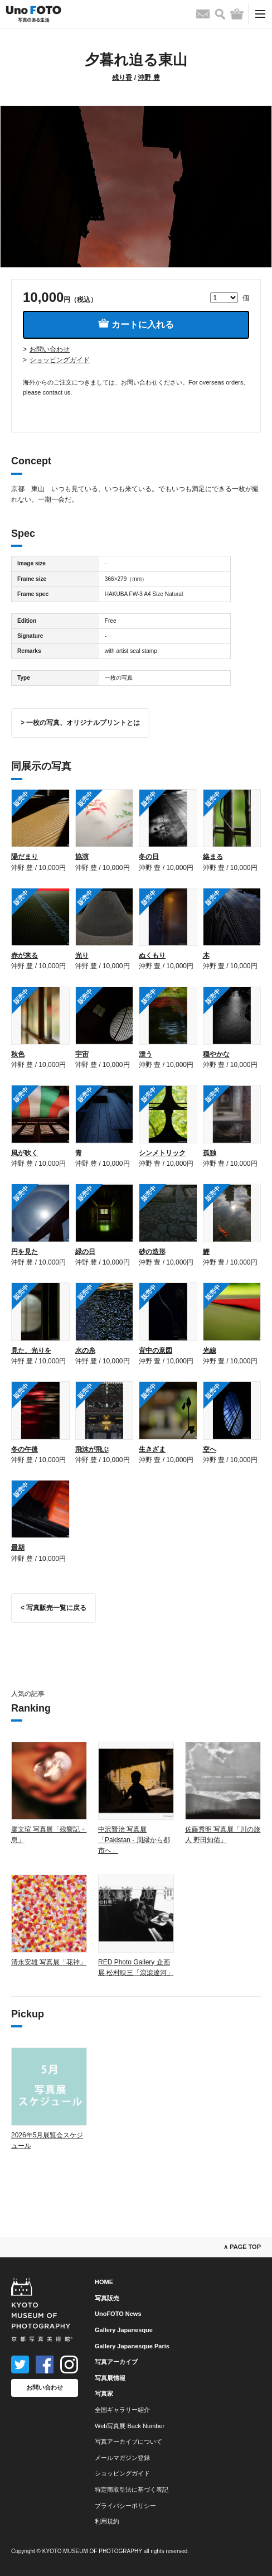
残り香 (122, 77)
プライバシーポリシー (125, 2505)
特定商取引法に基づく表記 (131, 2489)
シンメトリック (162, 1153)
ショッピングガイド (60, 360)
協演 (82, 857)
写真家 (104, 2393)
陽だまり (24, 857)
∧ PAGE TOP (242, 2246)
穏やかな (216, 1054)
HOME (104, 2282)
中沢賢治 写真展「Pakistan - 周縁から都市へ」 (134, 1839)
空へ (209, 1449)
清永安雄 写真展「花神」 (48, 1962)
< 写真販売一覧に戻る (53, 1608)
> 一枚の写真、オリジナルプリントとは (80, 723)
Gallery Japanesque (124, 2330)
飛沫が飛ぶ (92, 1449)
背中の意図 (155, 1350)
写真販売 (107, 2298)
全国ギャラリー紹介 (122, 2409)
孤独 (209, 1153)
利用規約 (107, 2521)
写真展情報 (110, 2378)
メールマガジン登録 (122, 2457)
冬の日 (149, 857)
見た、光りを (31, 1350)
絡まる (213, 857)
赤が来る (24, 955)
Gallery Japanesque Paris (132, 2346)
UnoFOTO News (118, 2313)
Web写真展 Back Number (129, 2426)
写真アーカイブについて (128, 2441)
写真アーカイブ (116, 2361)
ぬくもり (152, 955)
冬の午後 (24, 1449)
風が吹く (24, 1153)
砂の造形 (152, 1252)
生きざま (152, 1449)
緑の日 (85, 1252)
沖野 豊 (148, 77)
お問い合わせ (50, 349)
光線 (209, 1350)
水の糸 (85, 1350)
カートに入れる (136, 324)
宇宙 (82, 1054)
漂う (145, 1054)
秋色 (18, 1054)
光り (82, 955)
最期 (18, 1547)
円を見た (24, 1252)
